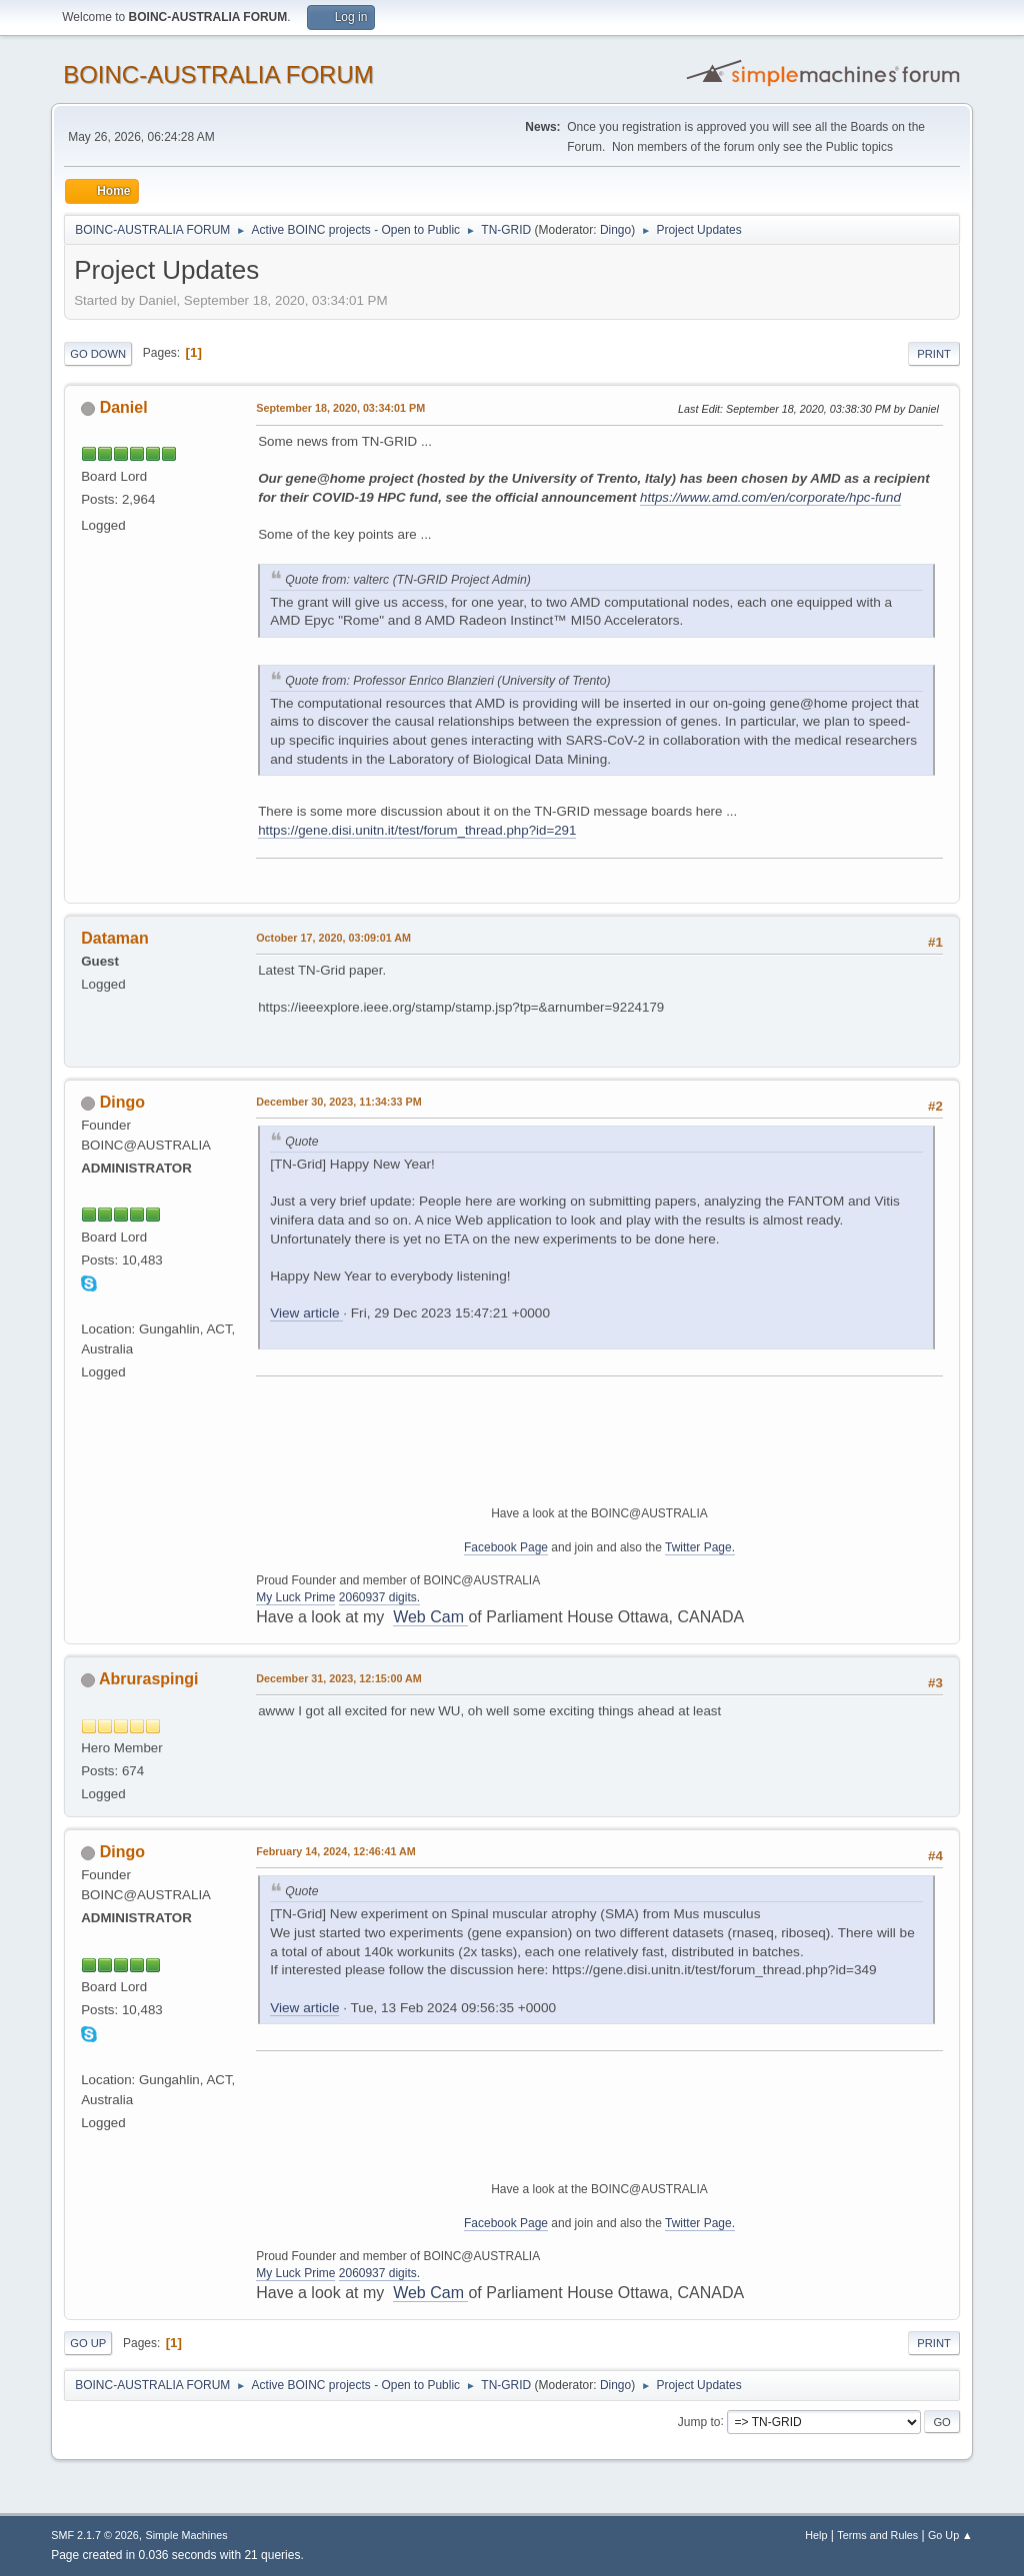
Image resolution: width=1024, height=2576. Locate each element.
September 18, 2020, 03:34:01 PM (340, 408)
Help (816, 2535)
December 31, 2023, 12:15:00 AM (339, 1678)
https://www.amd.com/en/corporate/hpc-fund (770, 497)
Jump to (699, 2421)
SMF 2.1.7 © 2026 (95, 2535)
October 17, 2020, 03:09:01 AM (333, 938)
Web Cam (430, 1616)
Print (934, 354)
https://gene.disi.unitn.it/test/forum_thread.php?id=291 (417, 830)
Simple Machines (187, 2535)
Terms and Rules (877, 2535)
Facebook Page (506, 1547)
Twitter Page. (700, 1547)
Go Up (88, 2343)
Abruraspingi (148, 1678)
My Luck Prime (295, 1597)
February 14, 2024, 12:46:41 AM (336, 1851)
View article (306, 1312)
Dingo (615, 230)
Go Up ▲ (950, 2535)
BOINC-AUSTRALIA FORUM (218, 74)
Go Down (98, 354)
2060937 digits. (379, 1597)
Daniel (124, 407)
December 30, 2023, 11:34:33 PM (338, 1102)
